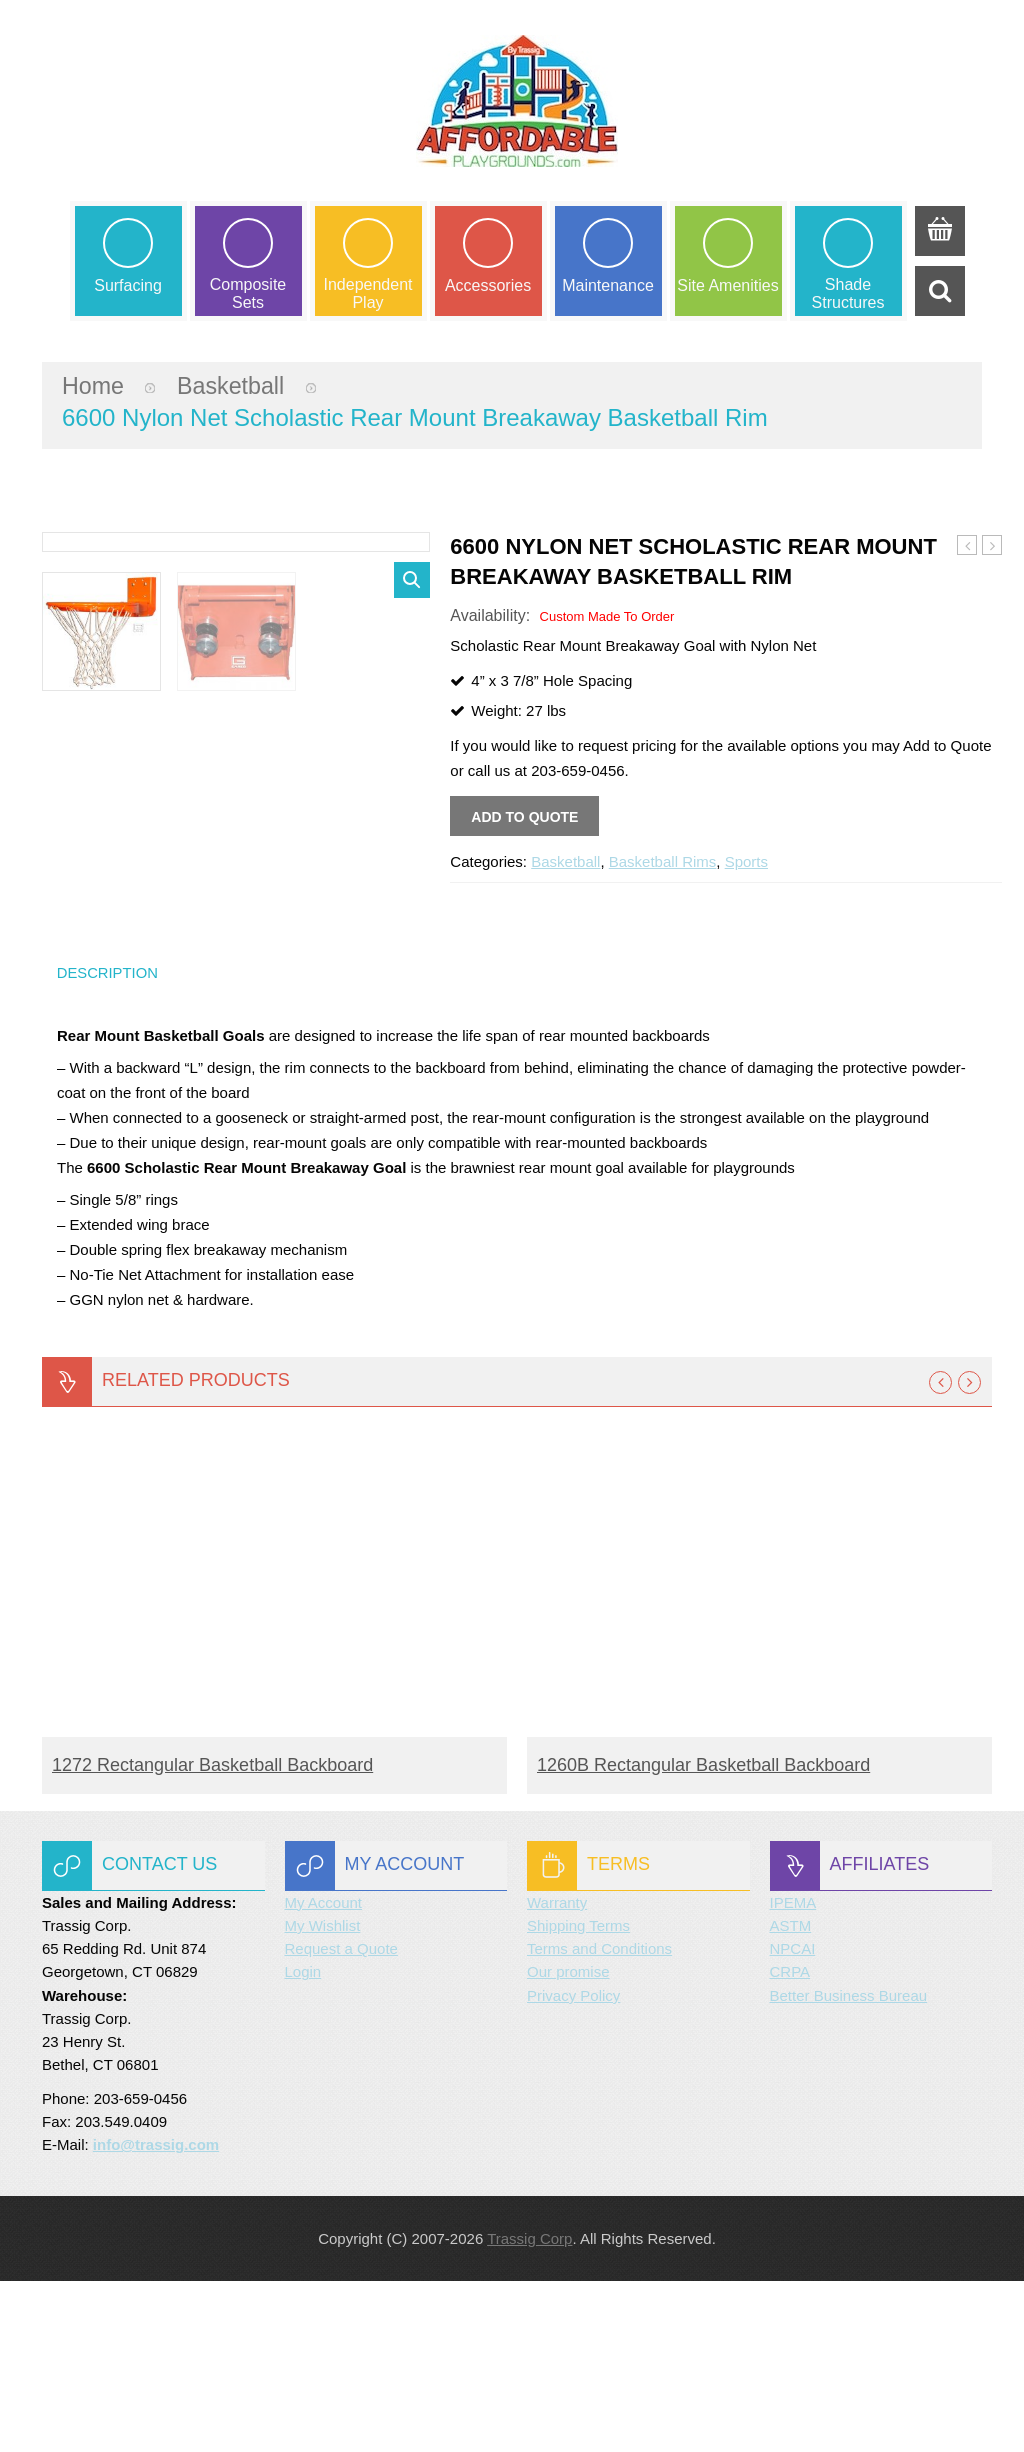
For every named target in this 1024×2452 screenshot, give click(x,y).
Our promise (568, 2142)
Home (94, 386)
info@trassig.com (156, 2314)
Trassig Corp (529, 2409)
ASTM (791, 2095)
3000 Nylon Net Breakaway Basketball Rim (967, 548)
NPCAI (793, 2118)
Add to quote (524, 819)
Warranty (557, 2072)
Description (108, 1141)
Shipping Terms (578, 2095)
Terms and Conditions (599, 2118)
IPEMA (793, 2072)
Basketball (234, 386)
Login (303, 2142)
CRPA (790, 2142)
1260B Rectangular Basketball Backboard (703, 1935)
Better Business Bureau (849, 2165)
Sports (746, 863)
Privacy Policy (573, 2165)
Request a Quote (341, 2118)
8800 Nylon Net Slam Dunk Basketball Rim (992, 548)
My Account (324, 2072)
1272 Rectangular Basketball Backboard (212, 1935)
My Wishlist (323, 2095)
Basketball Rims (663, 863)
